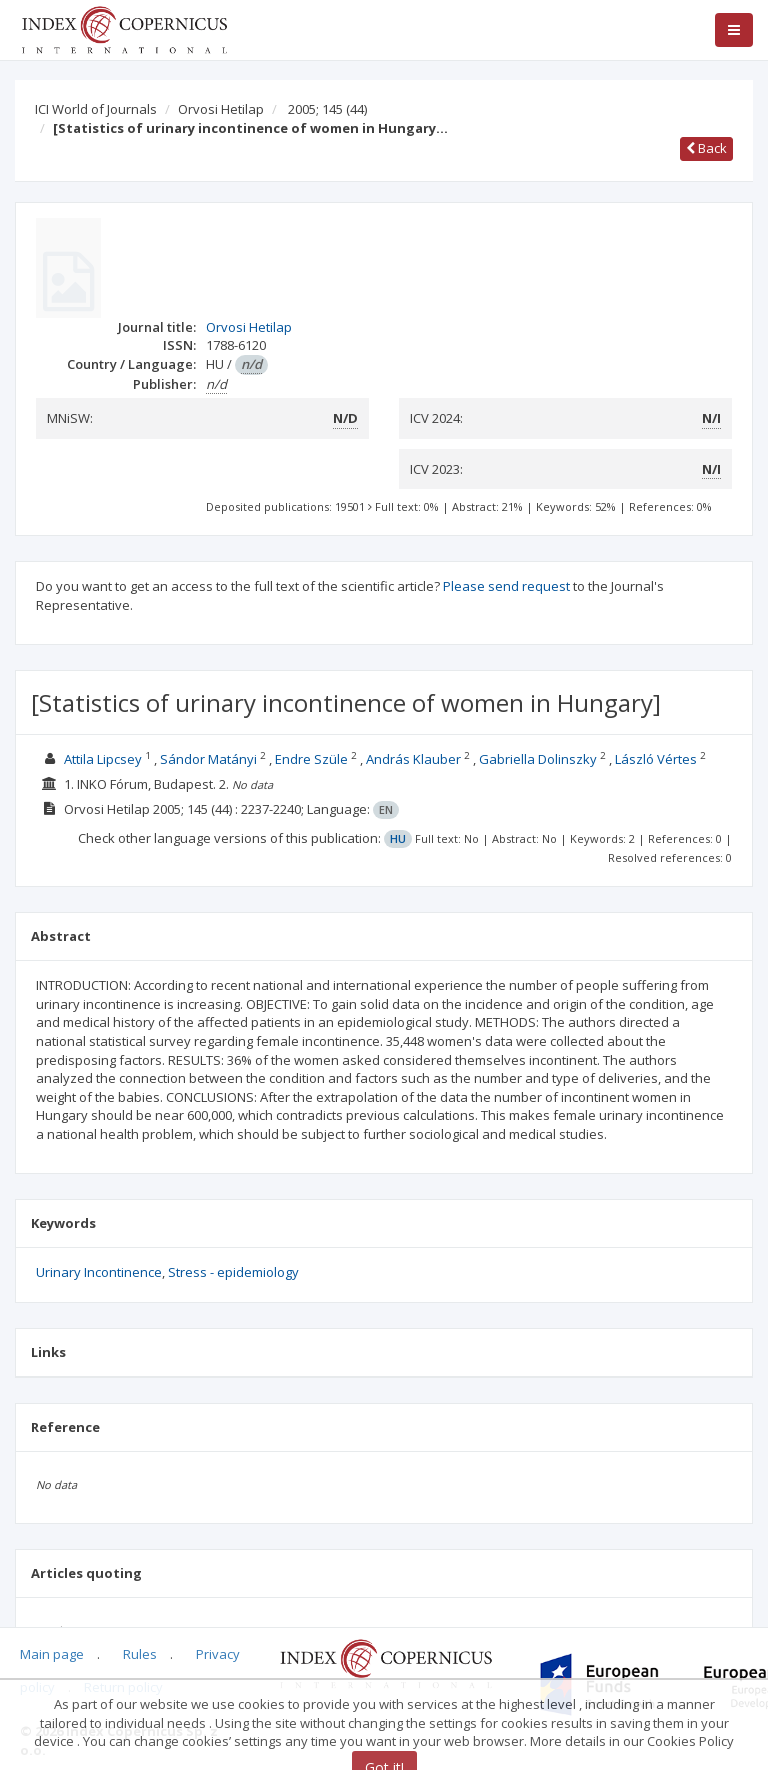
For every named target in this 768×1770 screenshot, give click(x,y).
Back (706, 148)
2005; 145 (327, 109)
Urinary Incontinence (99, 1272)
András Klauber (413, 759)
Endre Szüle (311, 759)
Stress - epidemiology (233, 1272)
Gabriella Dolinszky (538, 759)
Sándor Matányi (208, 759)
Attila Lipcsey (103, 759)
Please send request (506, 586)
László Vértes (656, 759)
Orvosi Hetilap (221, 109)
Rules (140, 1654)
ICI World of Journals (96, 109)
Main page (52, 1654)
